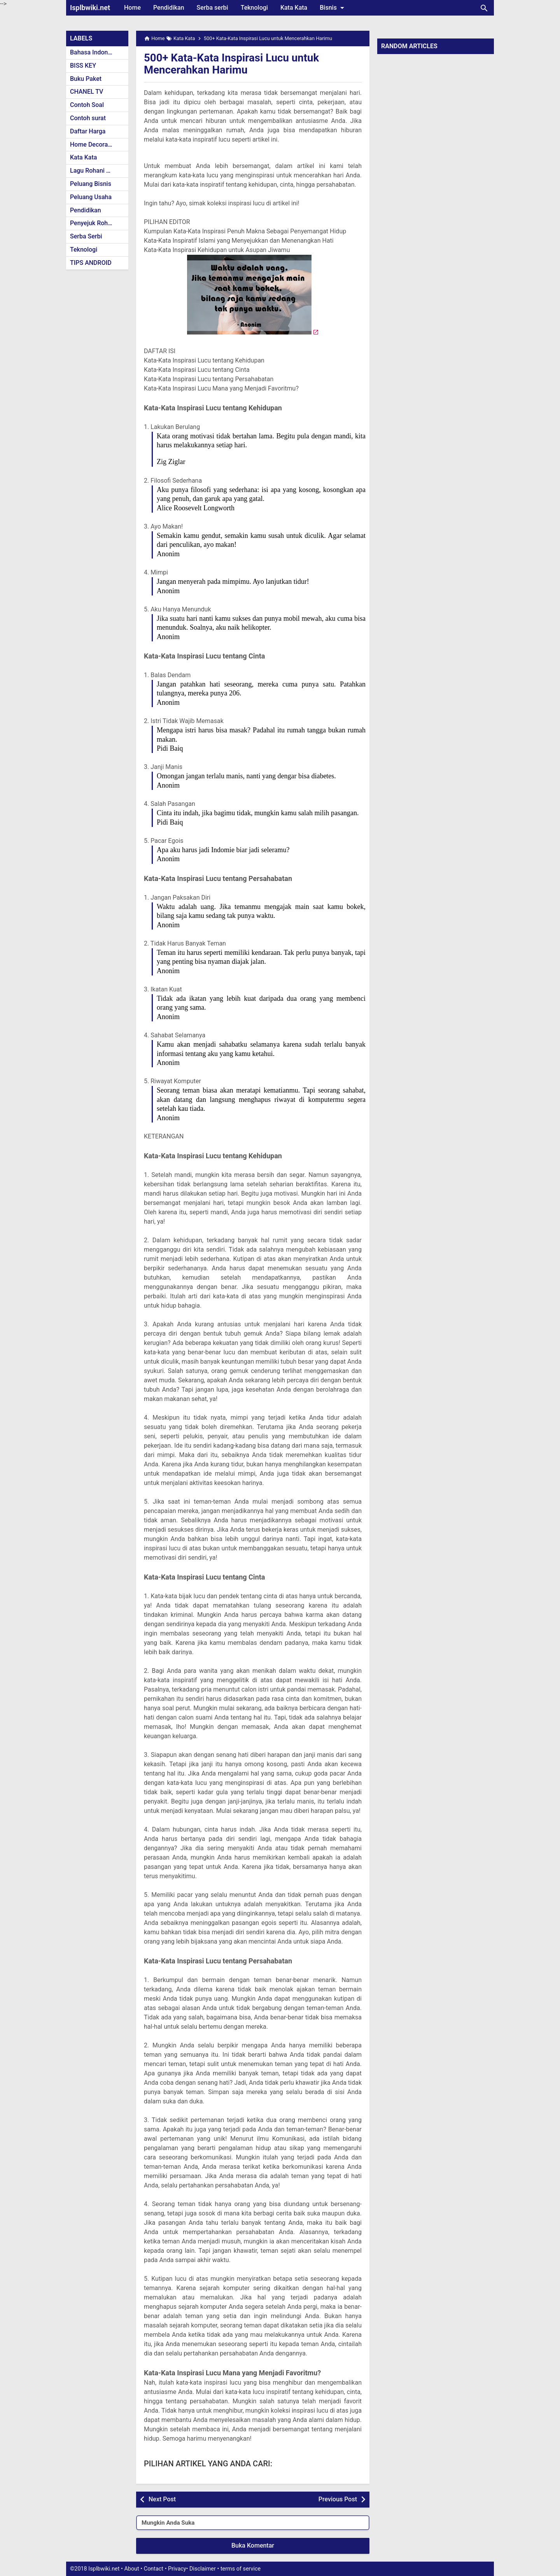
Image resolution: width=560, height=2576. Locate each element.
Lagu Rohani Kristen (98, 170)
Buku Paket (86, 78)
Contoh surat (88, 118)
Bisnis (333, 7)
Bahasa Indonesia (94, 52)
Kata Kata (293, 7)
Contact (153, 2568)
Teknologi (254, 7)
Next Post (162, 2499)
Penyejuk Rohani (93, 223)
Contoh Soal (87, 105)
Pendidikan (168, 7)
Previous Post (337, 2499)
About (131, 2568)
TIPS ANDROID (91, 262)
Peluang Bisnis (90, 183)
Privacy (177, 2568)
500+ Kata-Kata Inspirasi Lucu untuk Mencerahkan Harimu (233, 63)
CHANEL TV (86, 91)
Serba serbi (212, 7)
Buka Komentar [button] (252, 2545)
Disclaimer (202, 2568)
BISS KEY (83, 65)
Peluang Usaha (91, 197)
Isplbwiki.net (90, 8)
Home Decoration (94, 144)
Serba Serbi (86, 236)
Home (132, 7)
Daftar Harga (87, 131)
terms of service (240, 2568)
